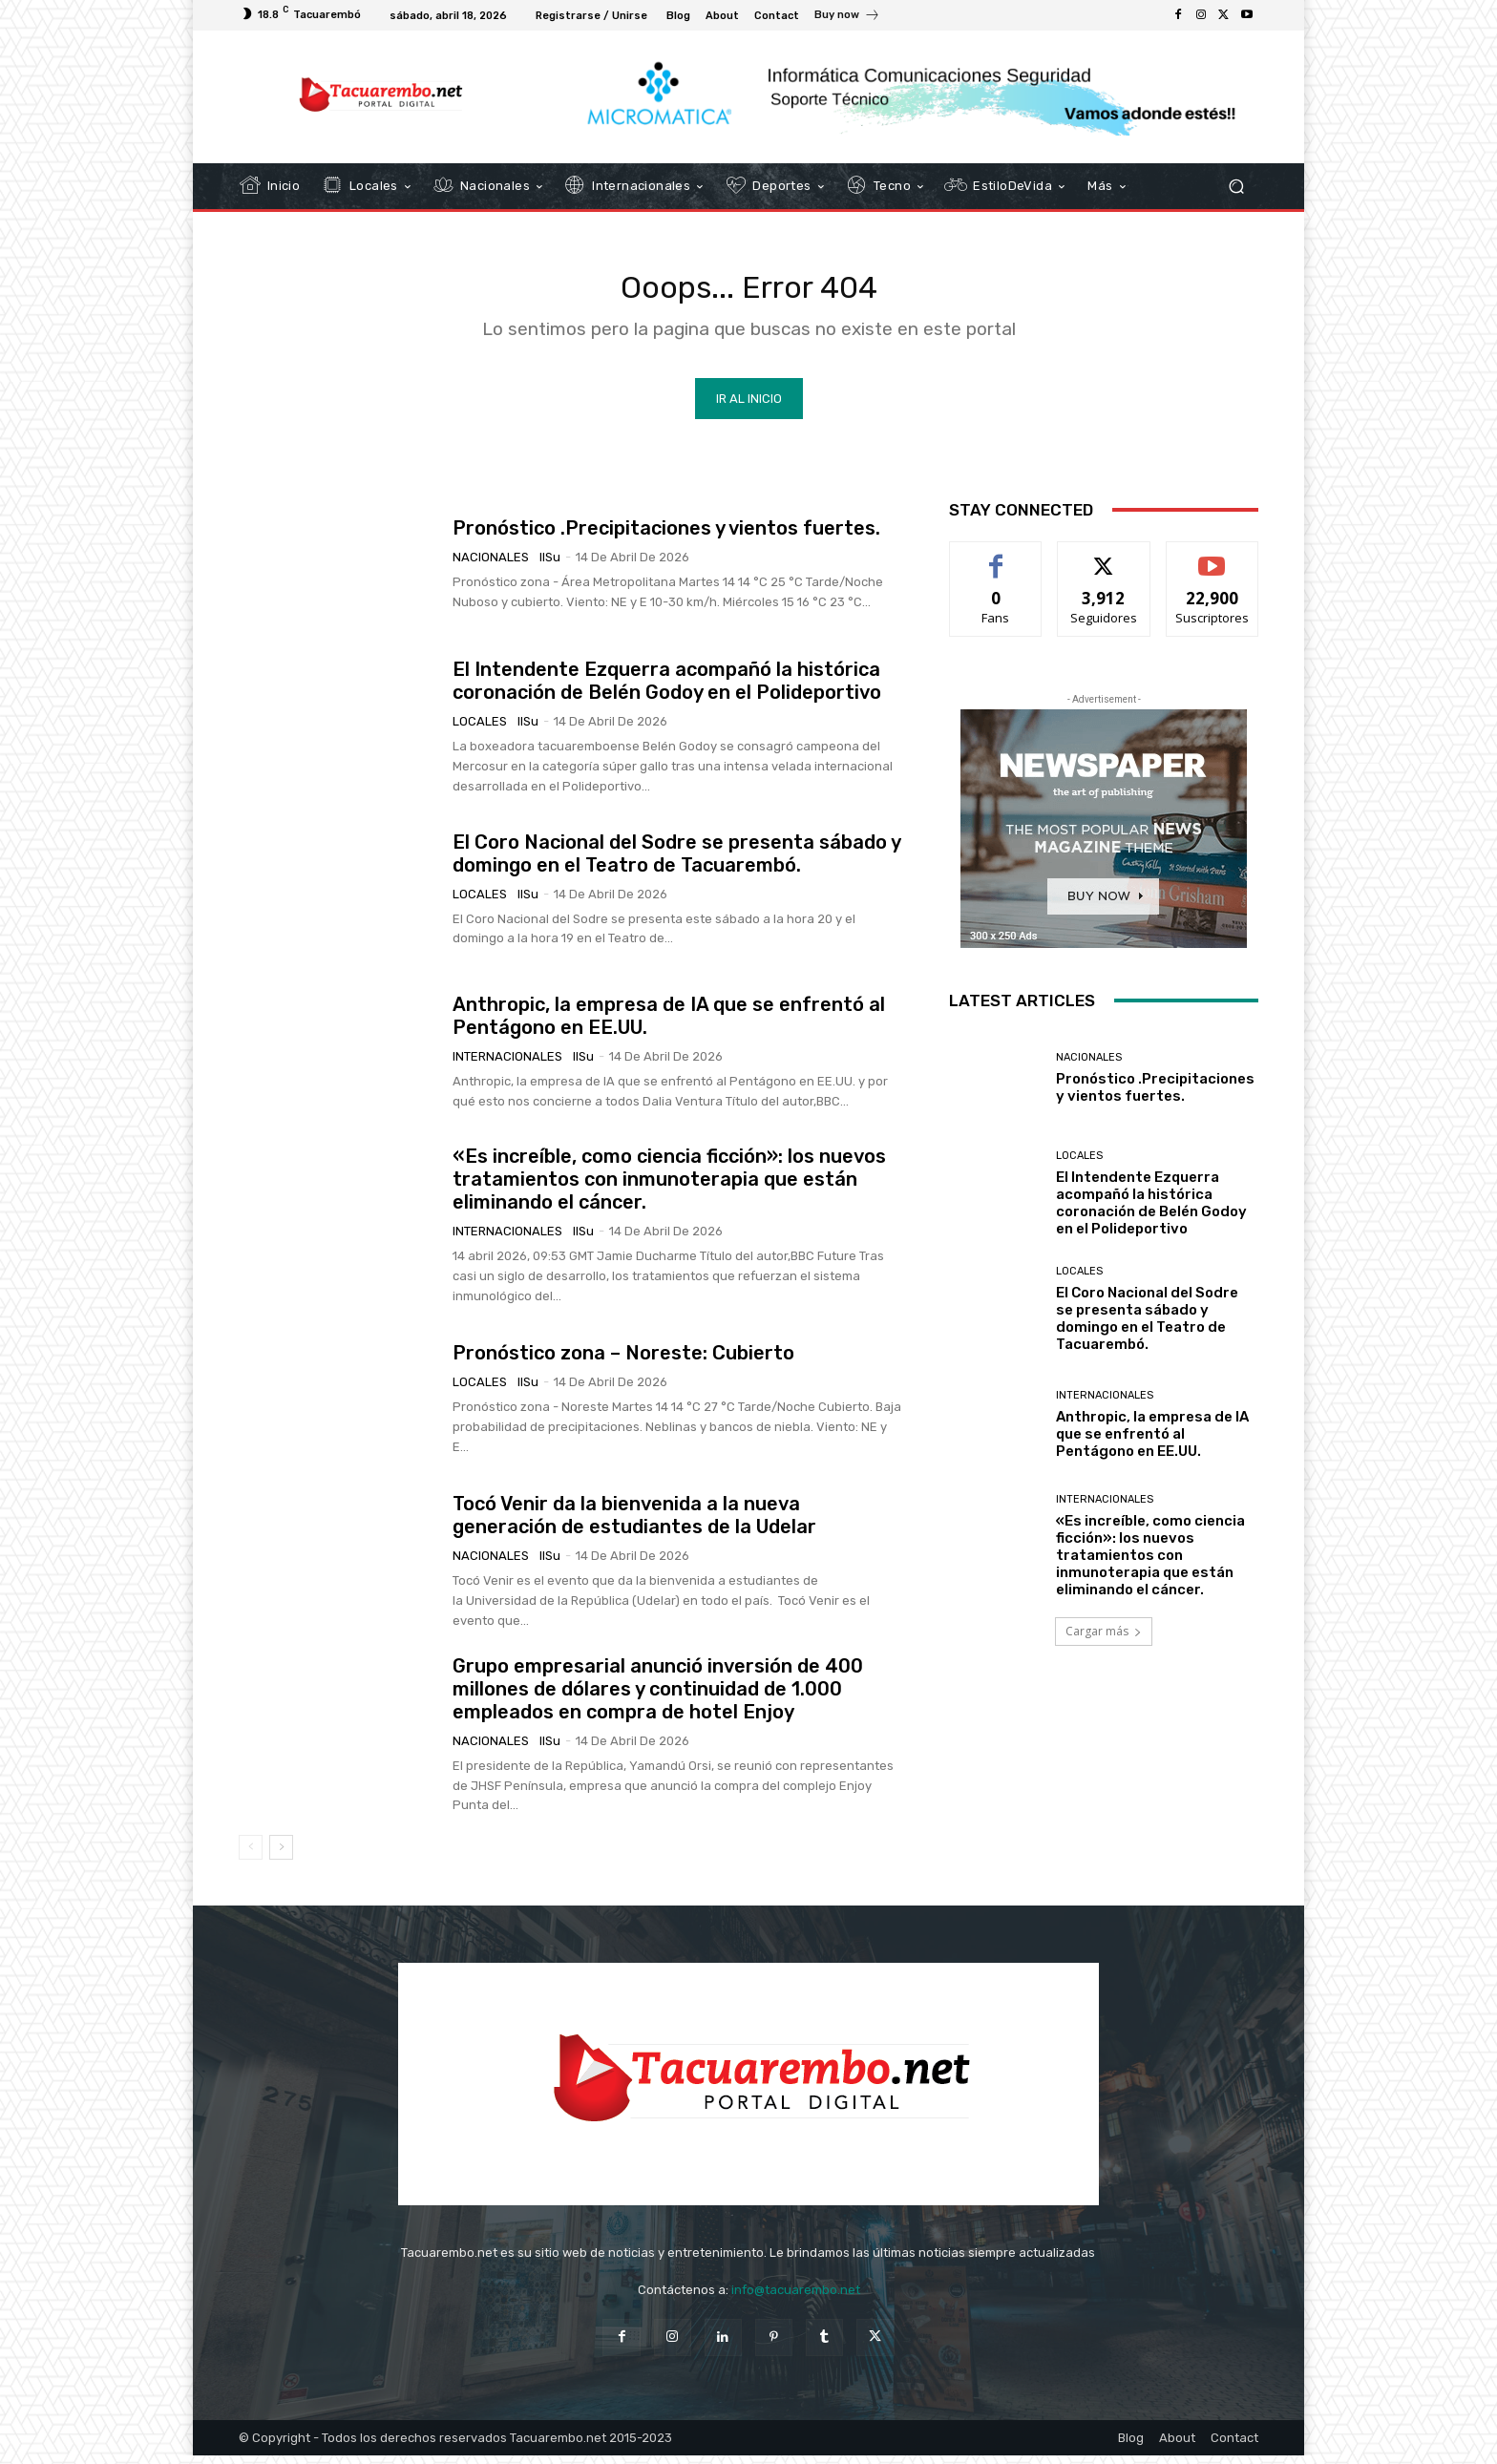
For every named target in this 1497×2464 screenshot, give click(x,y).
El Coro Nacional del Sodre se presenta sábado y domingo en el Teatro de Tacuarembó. (677, 862)
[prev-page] (251, 1856)
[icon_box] (847, 17)
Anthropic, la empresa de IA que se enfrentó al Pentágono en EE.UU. (1152, 1443)
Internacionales (507, 1065)
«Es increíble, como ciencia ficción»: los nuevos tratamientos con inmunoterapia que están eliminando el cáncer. (669, 1188)
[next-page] (281, 1856)
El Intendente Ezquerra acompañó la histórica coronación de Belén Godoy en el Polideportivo (667, 690)
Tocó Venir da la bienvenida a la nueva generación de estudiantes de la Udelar (634, 1525)
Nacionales (491, 566)
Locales (480, 731)
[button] (1235, 186)
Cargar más (1103, 1640)
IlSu (549, 566)
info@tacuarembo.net (795, 2299)
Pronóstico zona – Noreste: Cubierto (623, 1362)
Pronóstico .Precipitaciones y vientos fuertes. (666, 537)
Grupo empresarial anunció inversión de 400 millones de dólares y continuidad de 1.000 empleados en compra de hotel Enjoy (658, 1697)
